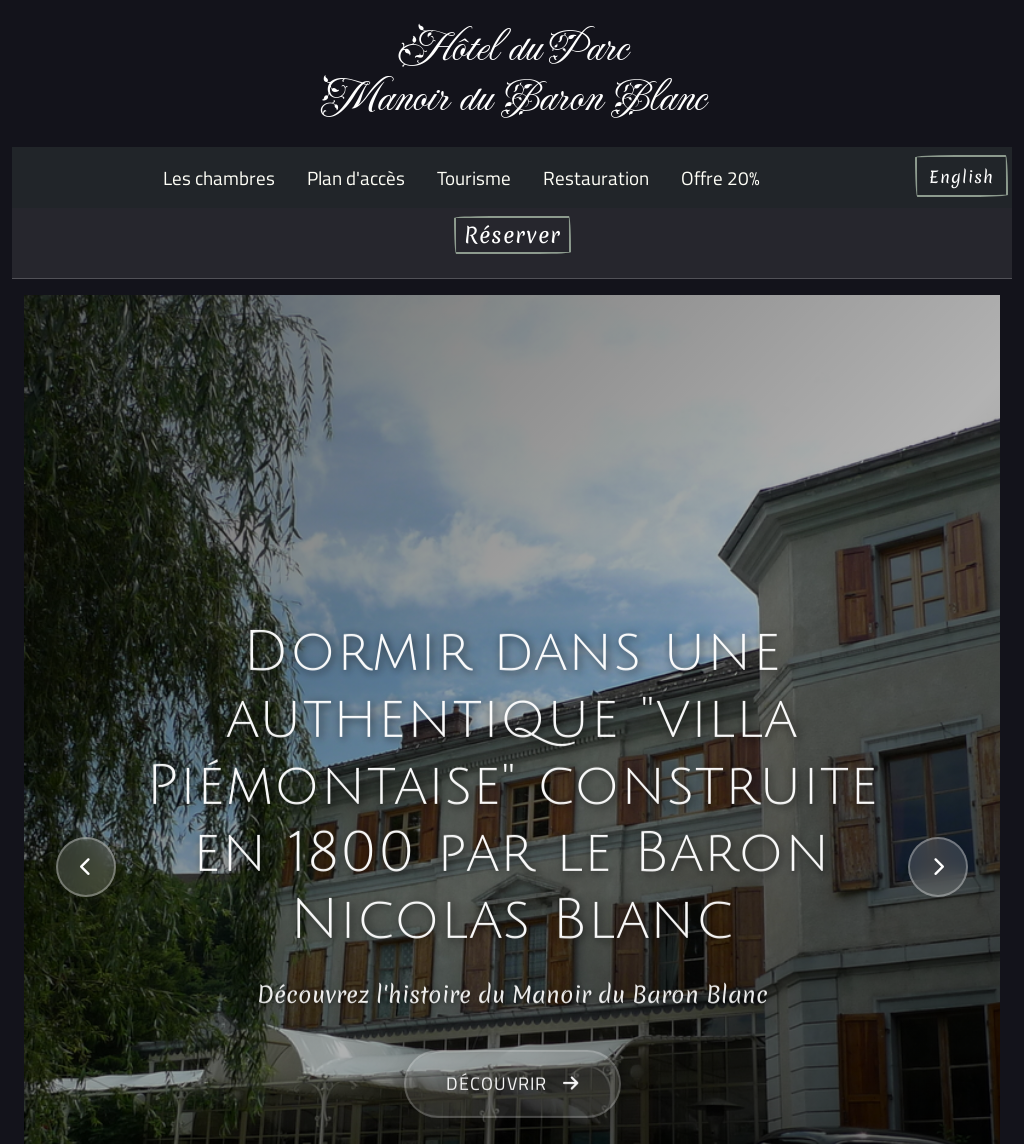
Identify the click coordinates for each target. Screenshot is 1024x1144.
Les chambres (219, 177)
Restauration (596, 177)
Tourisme (474, 177)
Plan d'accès (356, 177)
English (961, 176)
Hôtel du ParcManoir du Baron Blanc (512, 73)
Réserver (512, 235)
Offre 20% (720, 177)
